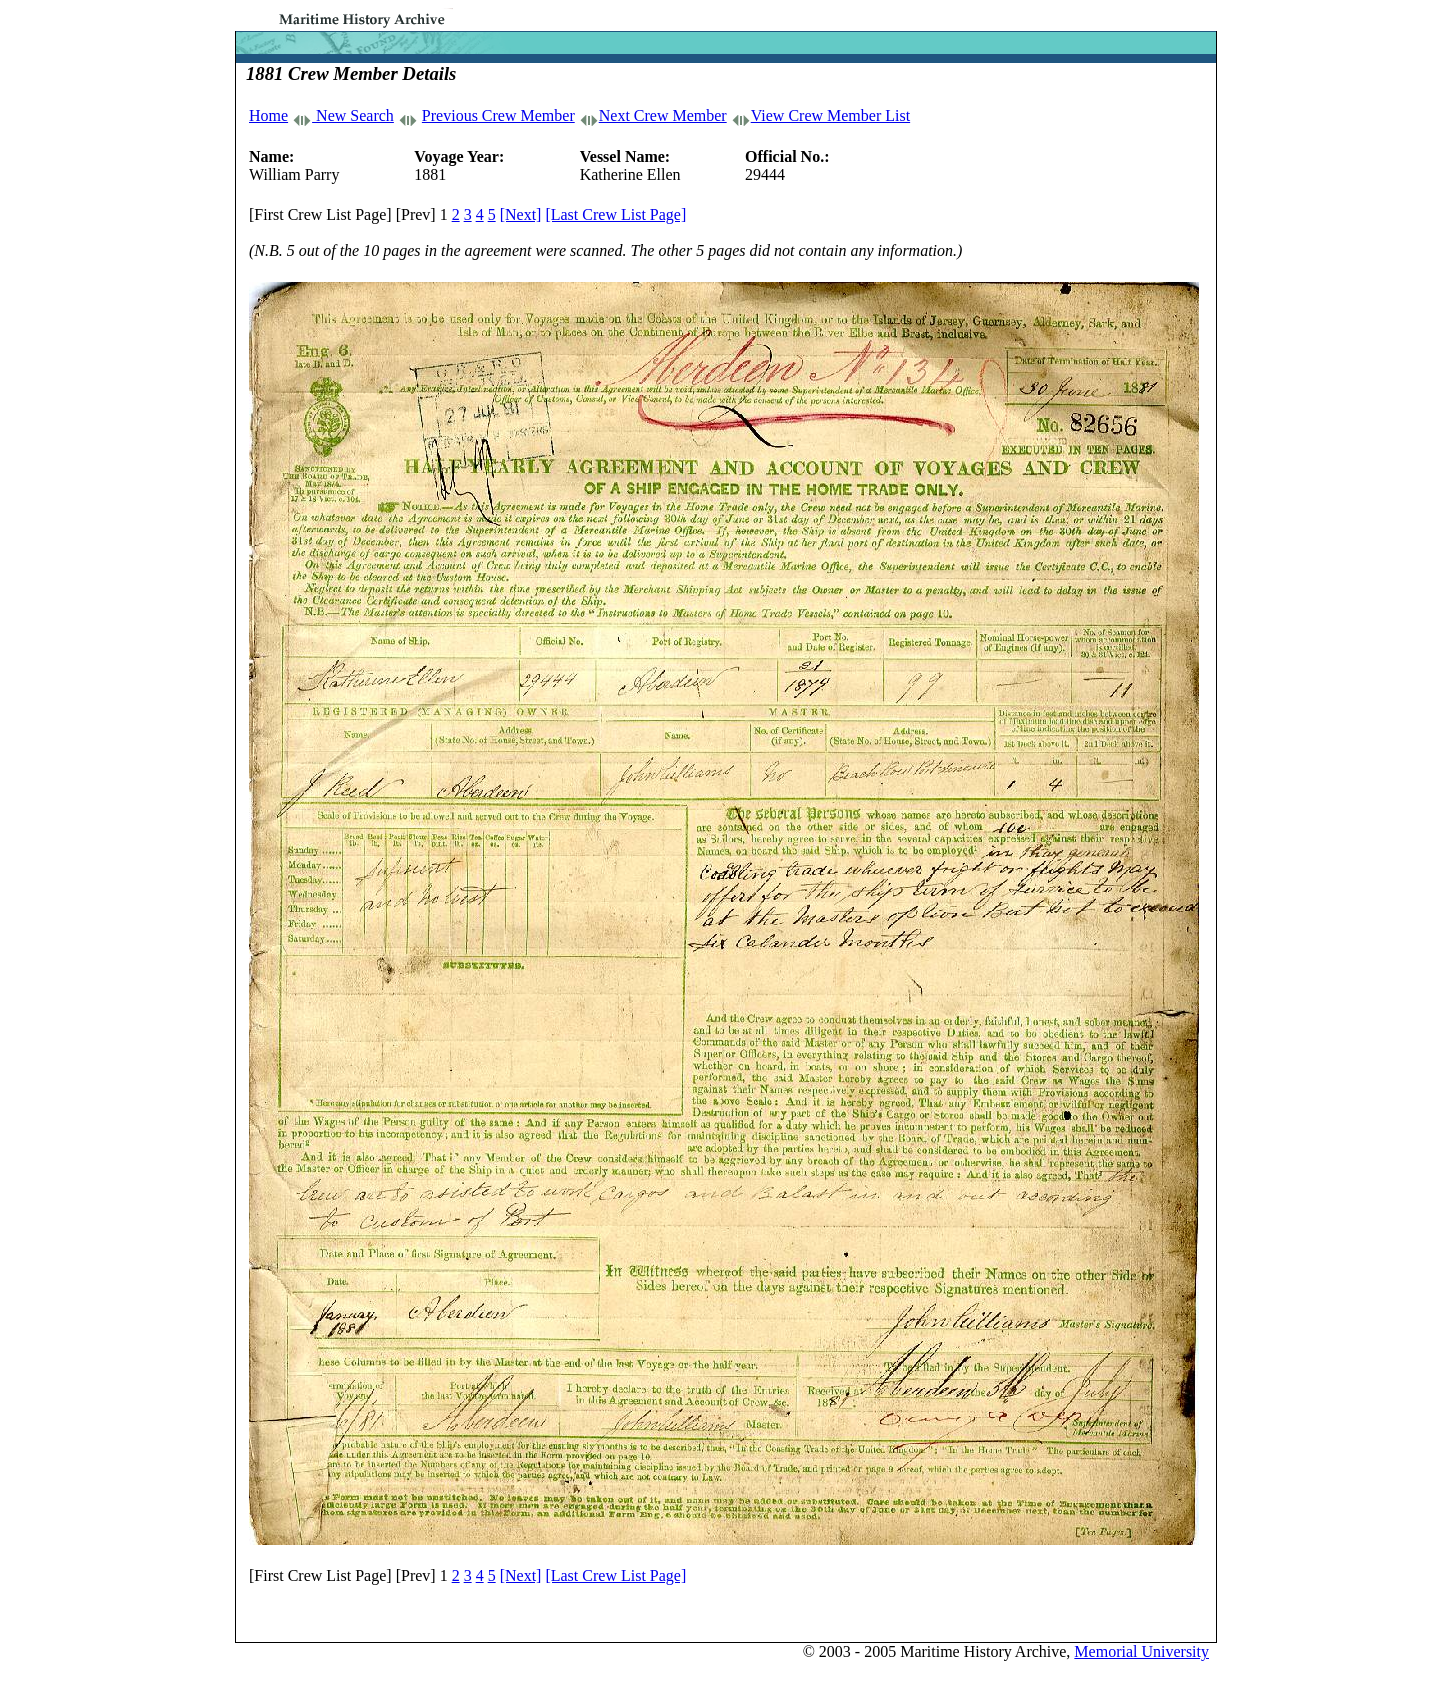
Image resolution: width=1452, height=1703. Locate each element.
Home (268, 115)
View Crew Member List (830, 115)
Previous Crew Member (498, 115)
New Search (353, 115)
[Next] (521, 214)
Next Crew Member (663, 115)
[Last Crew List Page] (615, 214)
